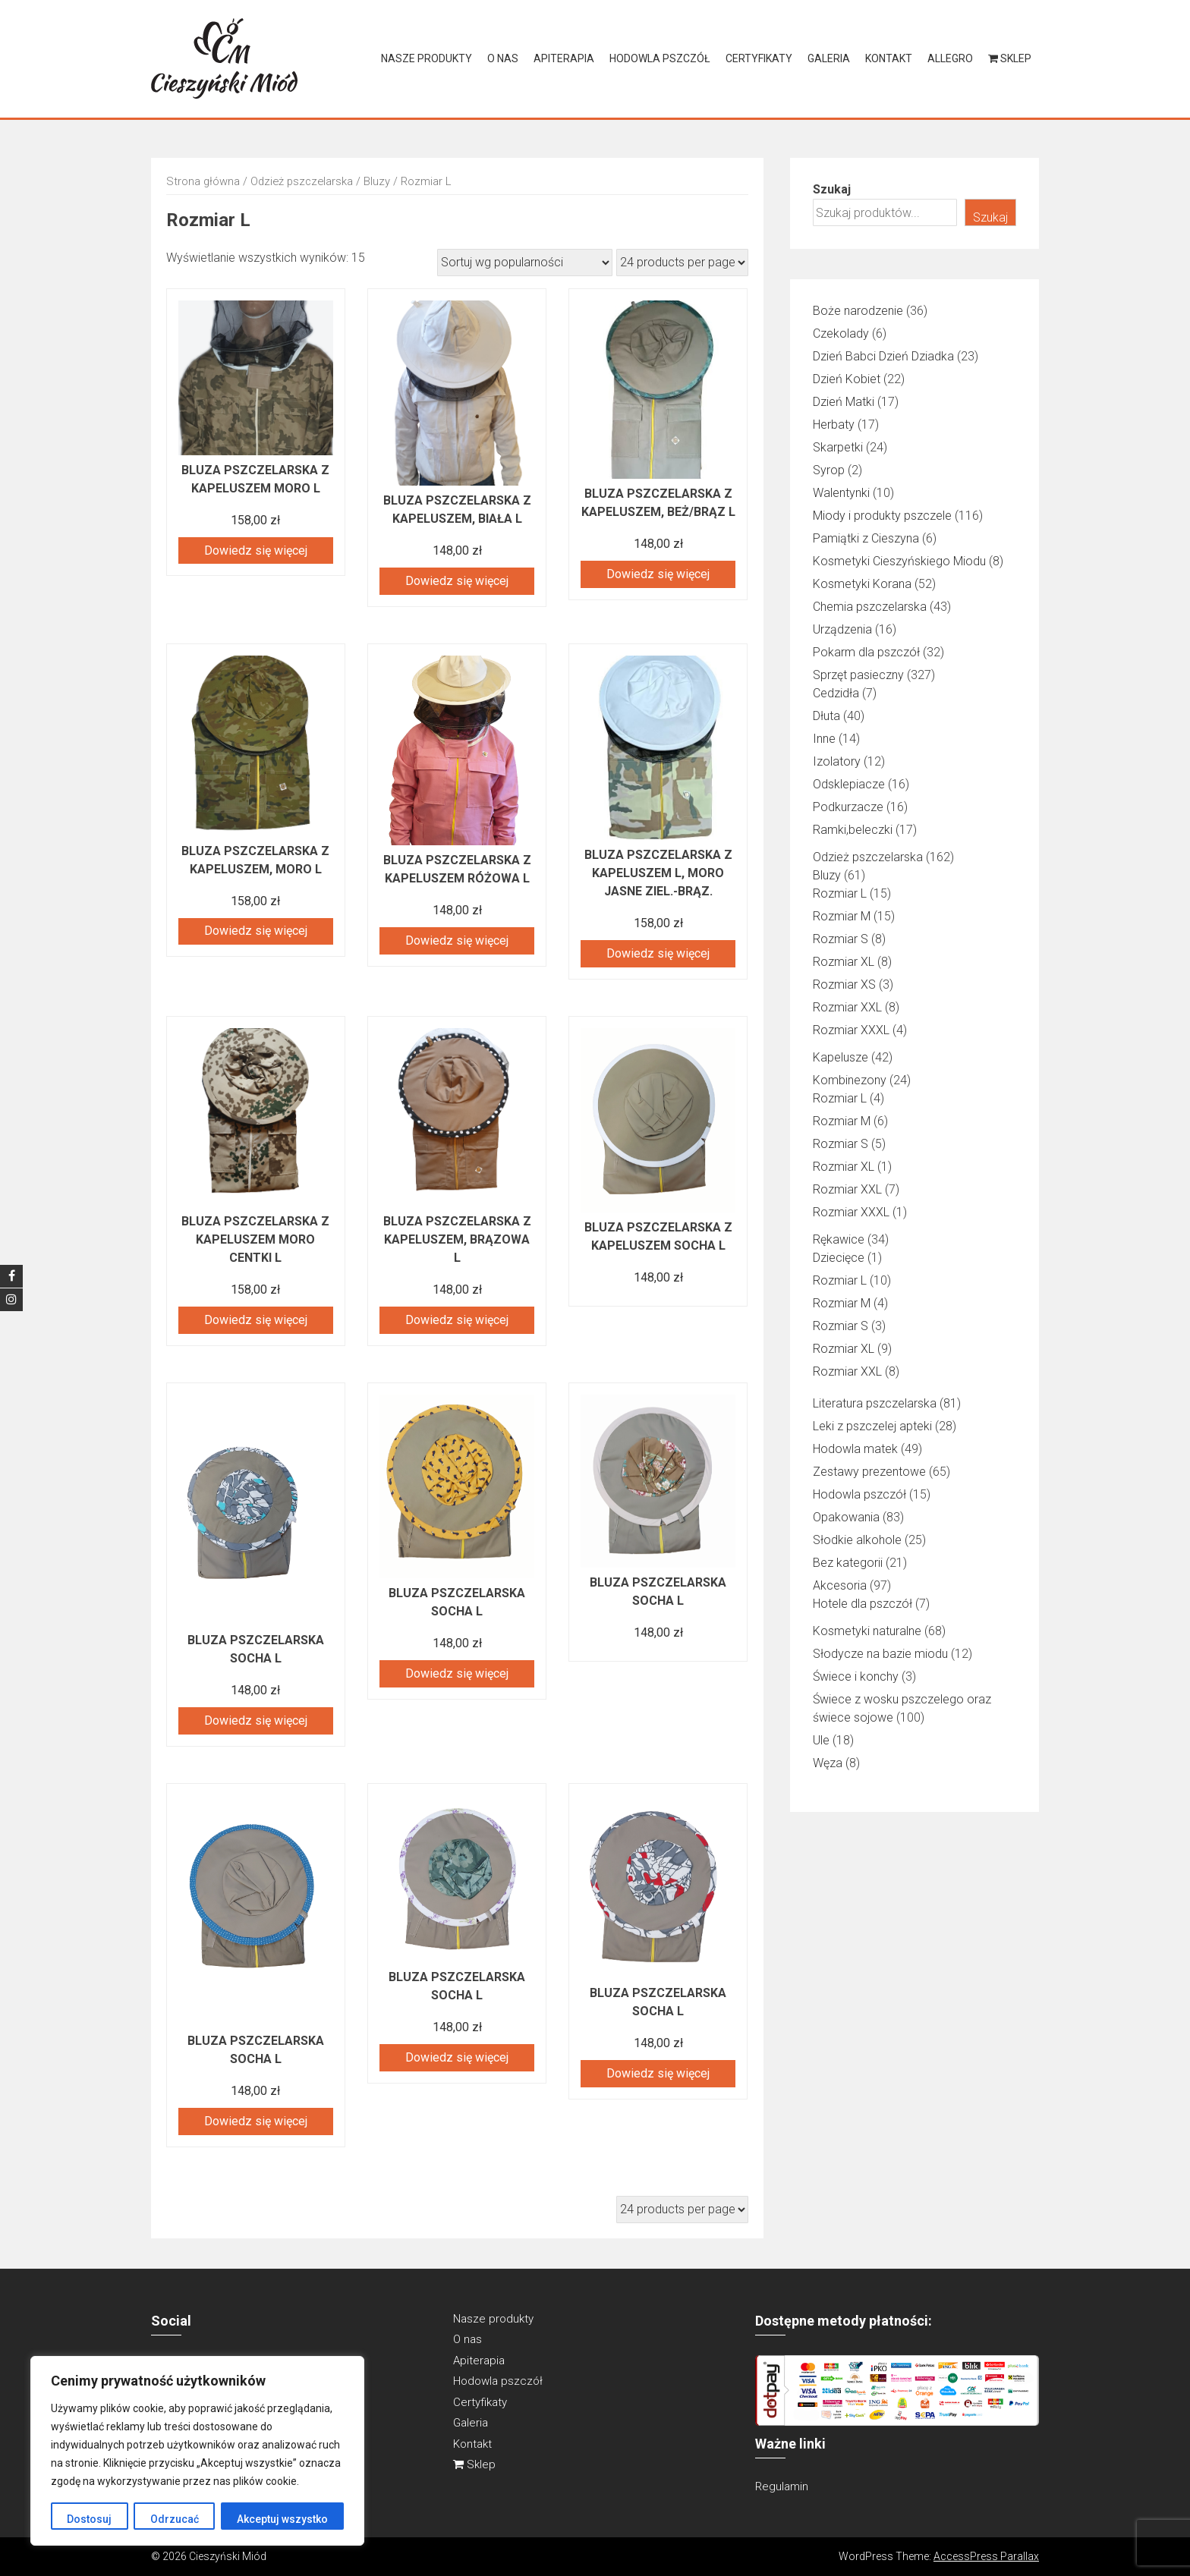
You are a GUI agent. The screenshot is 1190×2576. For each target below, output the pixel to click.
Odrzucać (174, 2519)
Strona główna (203, 181)
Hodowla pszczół (659, 58)
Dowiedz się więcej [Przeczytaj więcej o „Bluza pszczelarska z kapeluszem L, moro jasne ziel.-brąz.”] (658, 953)
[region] (197, 2451)
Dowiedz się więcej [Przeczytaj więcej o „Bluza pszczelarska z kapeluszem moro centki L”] (255, 1320)
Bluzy (377, 181)
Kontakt (888, 58)
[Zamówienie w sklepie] (524, 262)
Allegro (950, 58)
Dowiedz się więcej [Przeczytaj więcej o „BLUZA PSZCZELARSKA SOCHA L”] (255, 1720)
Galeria (829, 58)
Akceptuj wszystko (282, 2519)
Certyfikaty (759, 58)
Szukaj (832, 189)
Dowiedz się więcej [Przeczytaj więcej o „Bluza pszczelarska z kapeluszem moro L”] (255, 550)
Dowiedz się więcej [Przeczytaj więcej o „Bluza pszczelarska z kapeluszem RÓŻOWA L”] (456, 940)
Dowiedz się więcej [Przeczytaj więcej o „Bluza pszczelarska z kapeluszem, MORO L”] (255, 930)
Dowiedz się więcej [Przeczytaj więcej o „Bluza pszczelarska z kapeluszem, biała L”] (456, 581)
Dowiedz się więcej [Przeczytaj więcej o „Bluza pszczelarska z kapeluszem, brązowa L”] (456, 1320)
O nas (502, 58)
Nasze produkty (426, 58)
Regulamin (781, 2486)
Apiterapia (564, 58)
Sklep (1009, 58)
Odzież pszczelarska (301, 181)
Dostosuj (89, 2519)
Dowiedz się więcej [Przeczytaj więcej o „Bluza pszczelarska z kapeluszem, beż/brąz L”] (658, 574)
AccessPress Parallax (986, 2556)
